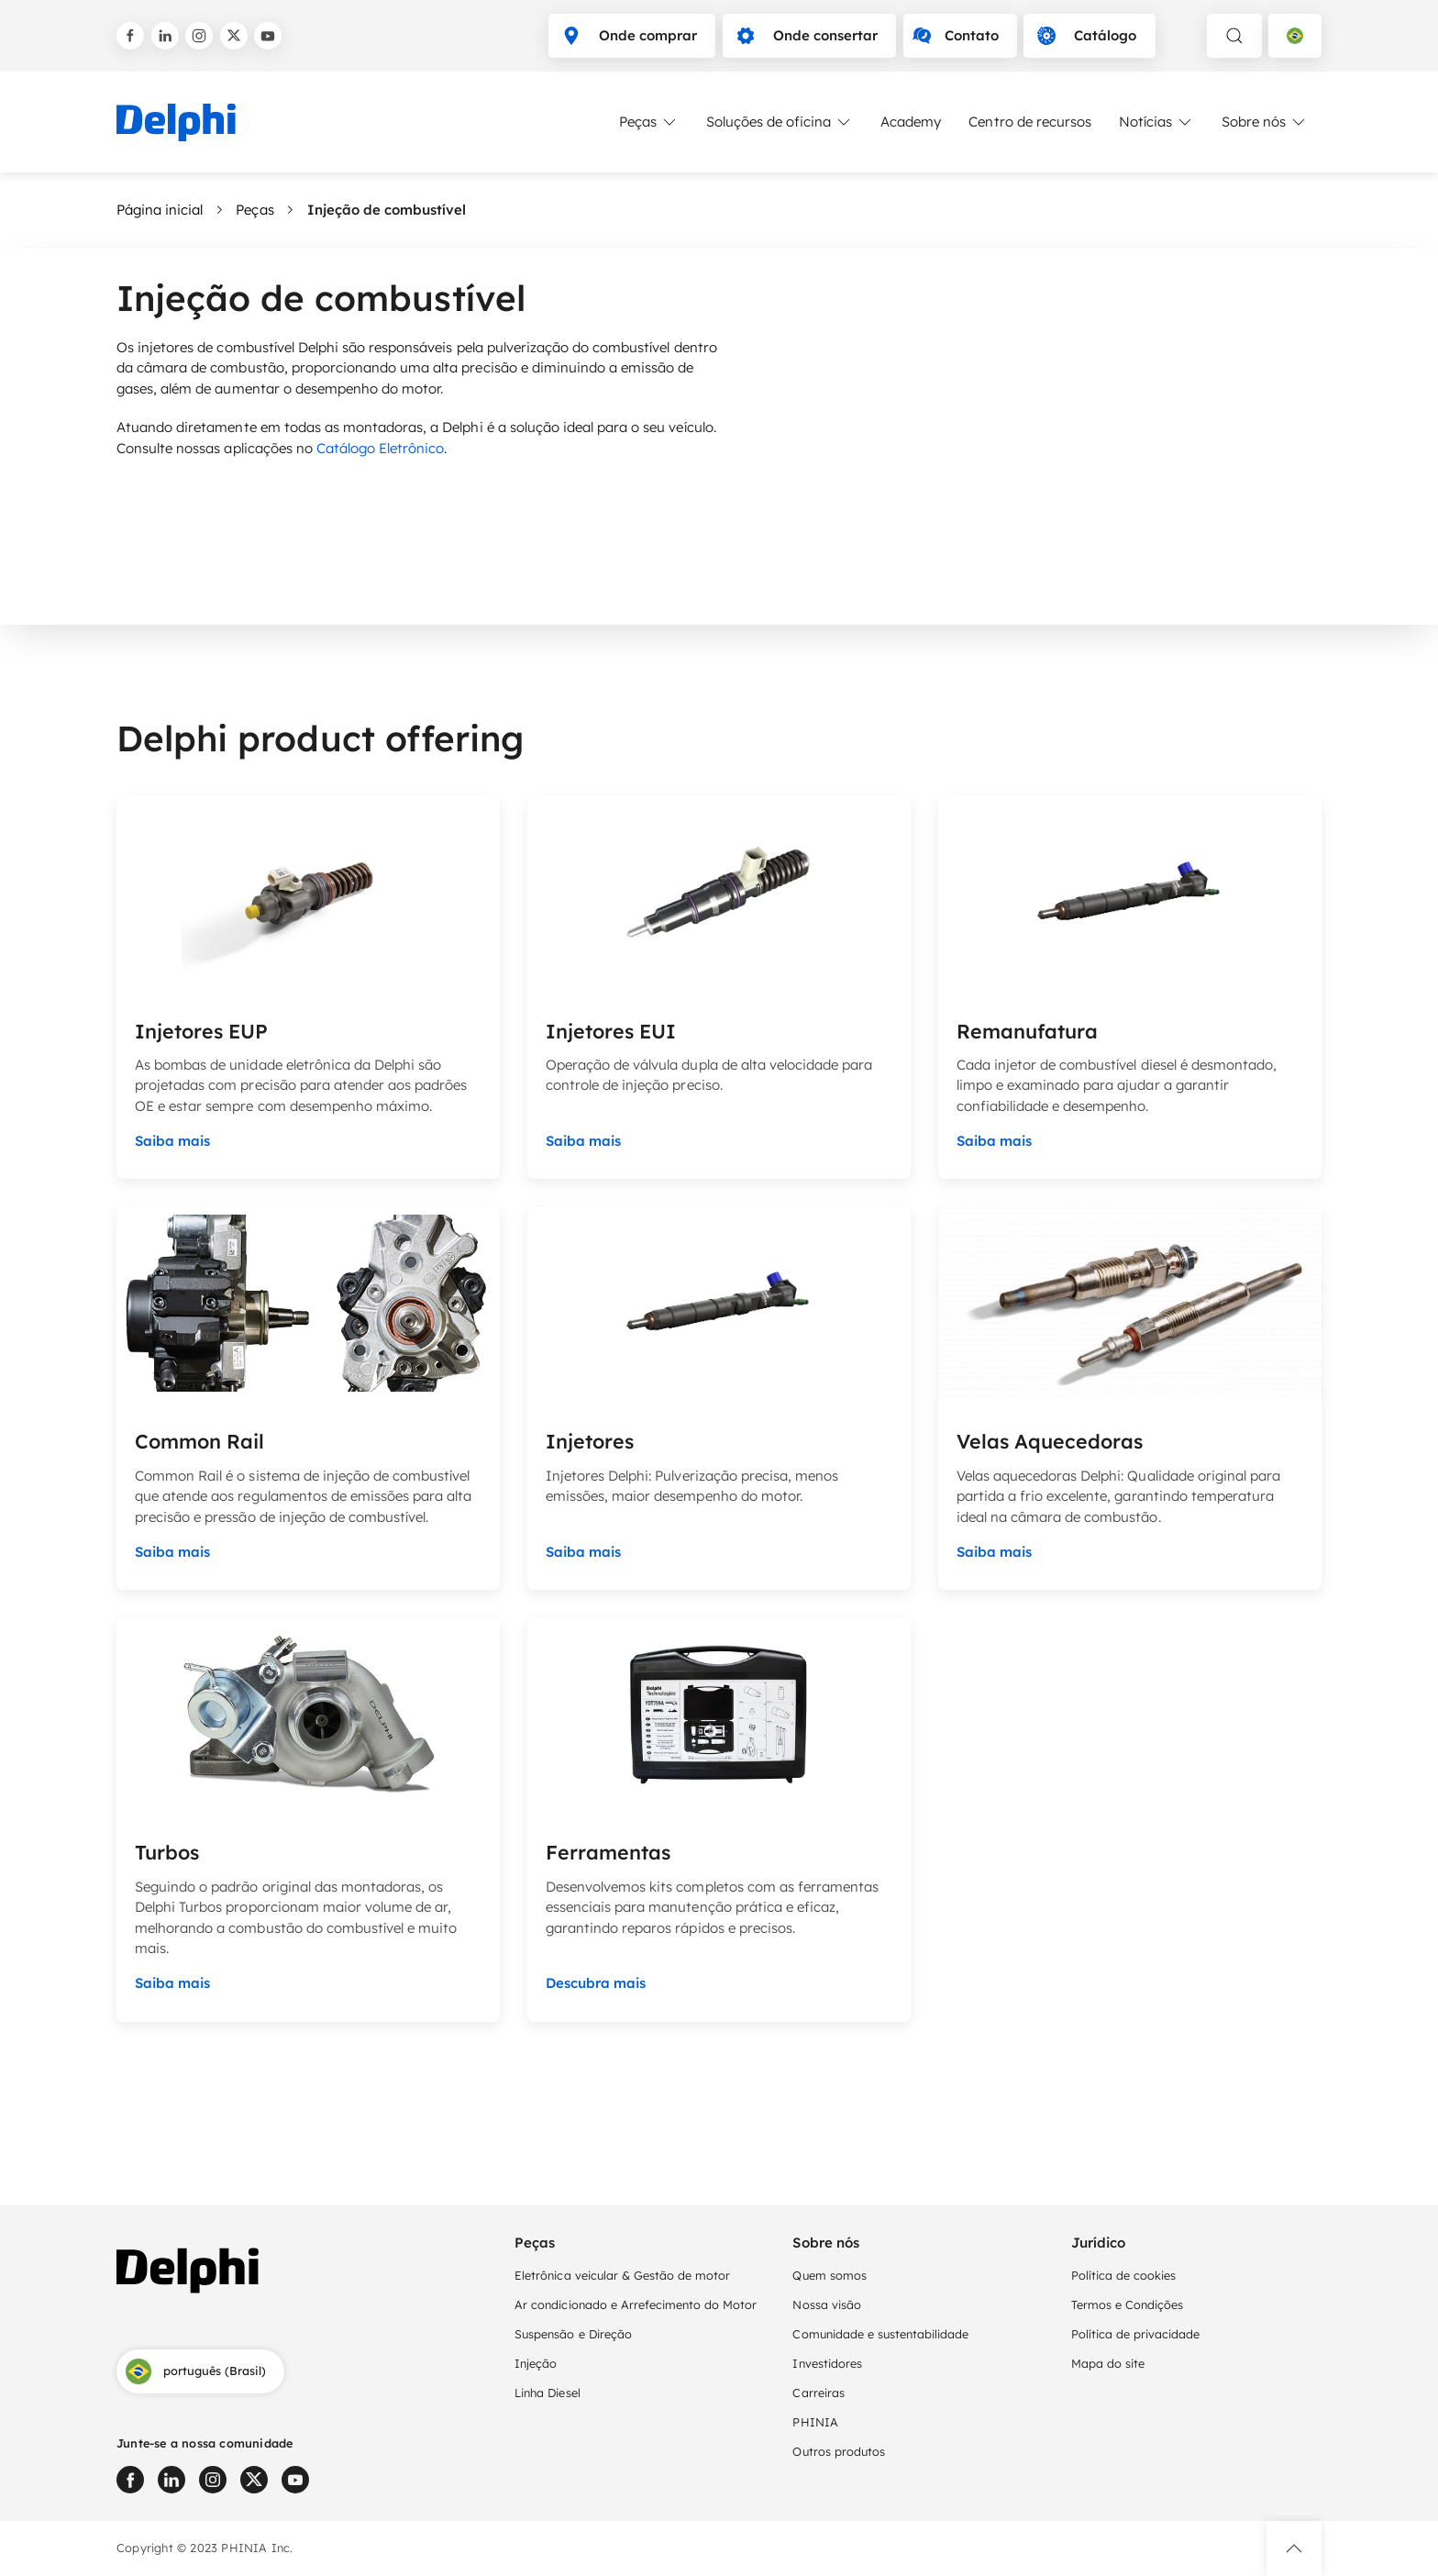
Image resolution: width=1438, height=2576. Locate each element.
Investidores (826, 2363)
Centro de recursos (1029, 121)
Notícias (1156, 122)
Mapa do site (1108, 2363)
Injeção (535, 2363)
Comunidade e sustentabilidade (880, 2333)
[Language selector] (1295, 36)
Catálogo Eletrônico (380, 448)
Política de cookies (1124, 2275)
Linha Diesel (547, 2392)
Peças (649, 122)
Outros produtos (838, 2451)
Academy (910, 121)
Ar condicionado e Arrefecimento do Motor (635, 2304)
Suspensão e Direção (573, 2333)
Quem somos (829, 2275)
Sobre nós (1265, 122)
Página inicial (159, 209)
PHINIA (814, 2422)
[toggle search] (1234, 36)
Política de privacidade (1135, 2333)
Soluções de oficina (779, 122)
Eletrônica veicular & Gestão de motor (622, 2275)
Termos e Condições (1127, 2304)
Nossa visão (826, 2304)
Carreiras (818, 2392)
